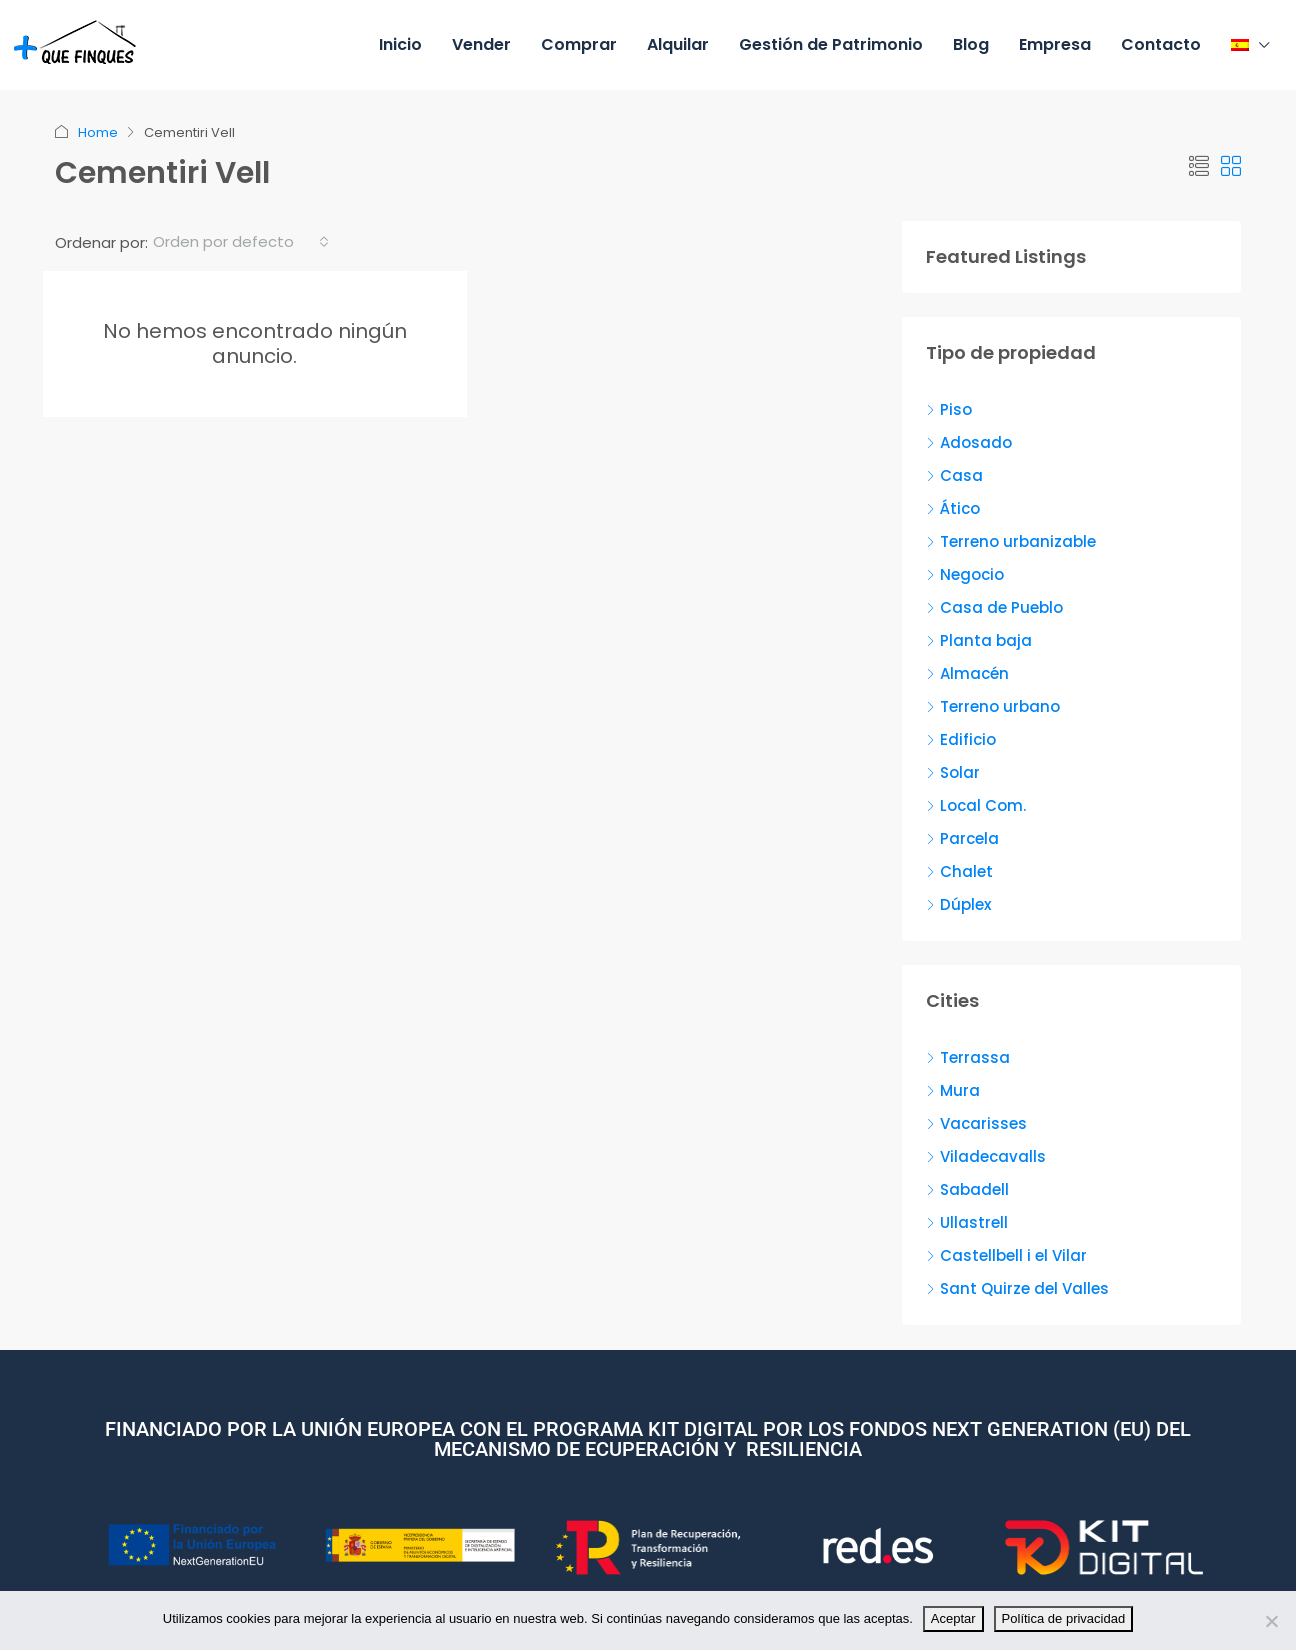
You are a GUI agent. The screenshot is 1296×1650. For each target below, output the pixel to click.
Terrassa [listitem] (968, 1057)
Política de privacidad (1064, 1618)
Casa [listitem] (954, 475)
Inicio (400, 44)
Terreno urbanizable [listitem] (1011, 541)
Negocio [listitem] (965, 574)
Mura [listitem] (953, 1090)
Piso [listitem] (949, 409)
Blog (971, 44)
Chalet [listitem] (959, 871)
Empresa (1055, 44)
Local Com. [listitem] (976, 805)
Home (98, 132)
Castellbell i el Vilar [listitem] (1006, 1255)
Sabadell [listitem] (967, 1189)
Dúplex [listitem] (958, 904)
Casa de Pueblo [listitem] (994, 607)
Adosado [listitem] (969, 442)
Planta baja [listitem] (979, 640)
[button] (1199, 167)
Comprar (579, 44)
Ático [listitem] (953, 508)
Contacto (1161, 44)
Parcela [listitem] (962, 838)
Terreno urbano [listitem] (993, 706)
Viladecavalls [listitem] (986, 1156)
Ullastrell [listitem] (967, 1222)
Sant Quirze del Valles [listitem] (1017, 1288)
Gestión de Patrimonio (831, 44)
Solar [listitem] (953, 772)
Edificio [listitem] (961, 739)
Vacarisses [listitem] (976, 1123)
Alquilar (678, 44)
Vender (481, 44)
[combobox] (241, 242)
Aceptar (953, 1618)
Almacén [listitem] (967, 673)
